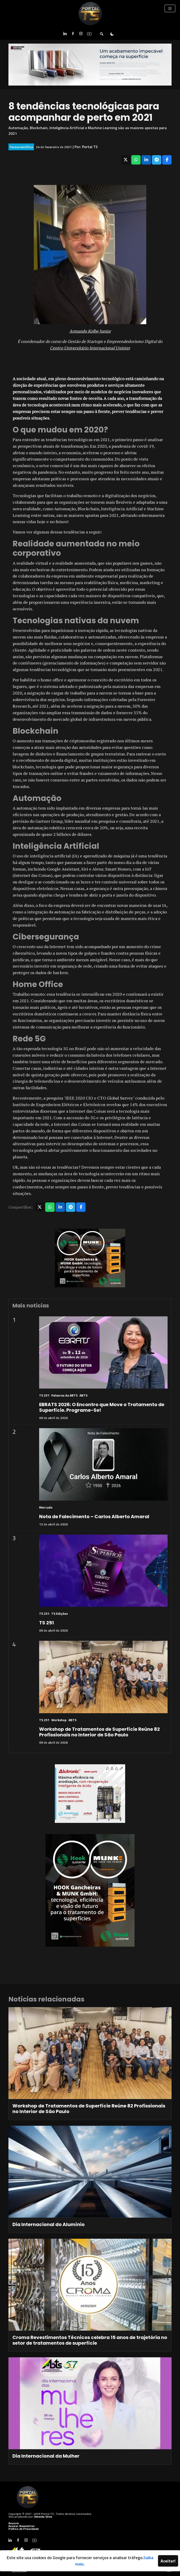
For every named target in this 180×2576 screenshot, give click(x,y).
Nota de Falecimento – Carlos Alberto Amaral (94, 1516)
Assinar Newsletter (21, 2526)
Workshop (59, 1719)
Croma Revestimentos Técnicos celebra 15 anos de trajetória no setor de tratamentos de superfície (89, 2340)
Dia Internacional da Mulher (45, 2456)
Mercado (45, 1507)
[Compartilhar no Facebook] (167, 160)
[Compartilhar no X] (125, 160)
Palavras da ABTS (64, 1395)
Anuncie (13, 2523)
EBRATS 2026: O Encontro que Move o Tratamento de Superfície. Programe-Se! (101, 1407)
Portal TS (90, 147)
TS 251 (44, 1395)
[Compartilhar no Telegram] (156, 160)
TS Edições (59, 1613)
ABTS (83, 1395)
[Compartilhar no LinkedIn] (146, 160)
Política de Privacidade (23, 2529)
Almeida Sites (43, 2516)
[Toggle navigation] (170, 8)
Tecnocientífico (21, 146)
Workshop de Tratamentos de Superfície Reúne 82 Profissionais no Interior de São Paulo (99, 1732)
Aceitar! (168, 2561)
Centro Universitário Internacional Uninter (90, 348)
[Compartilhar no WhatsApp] (136, 160)
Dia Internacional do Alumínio (48, 2224)
